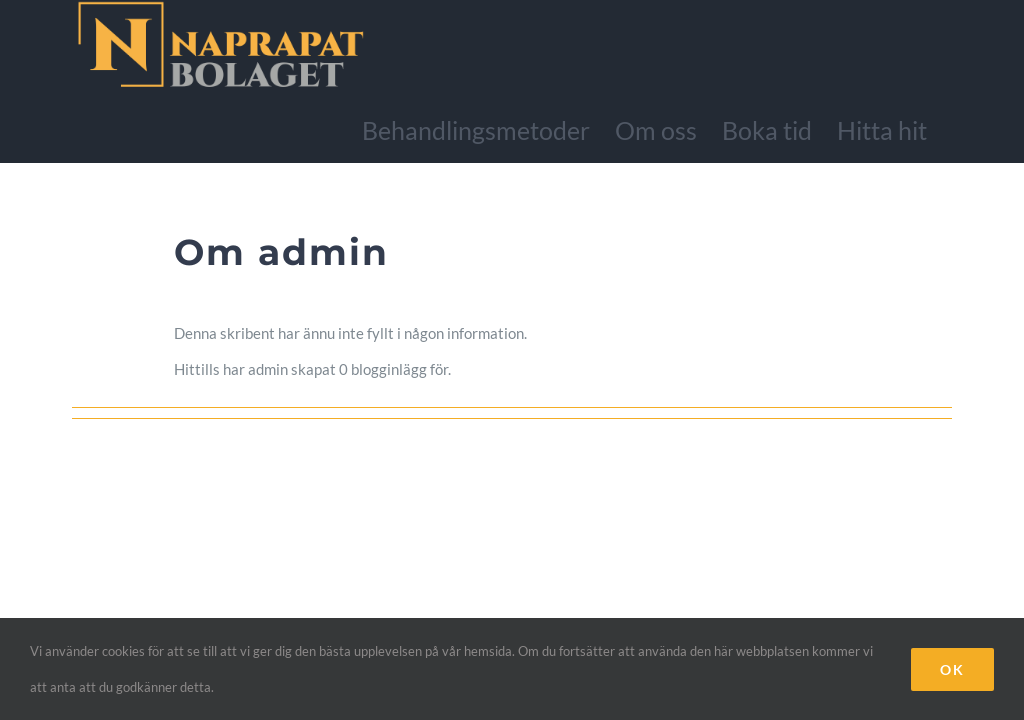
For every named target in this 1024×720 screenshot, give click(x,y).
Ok (952, 669)
